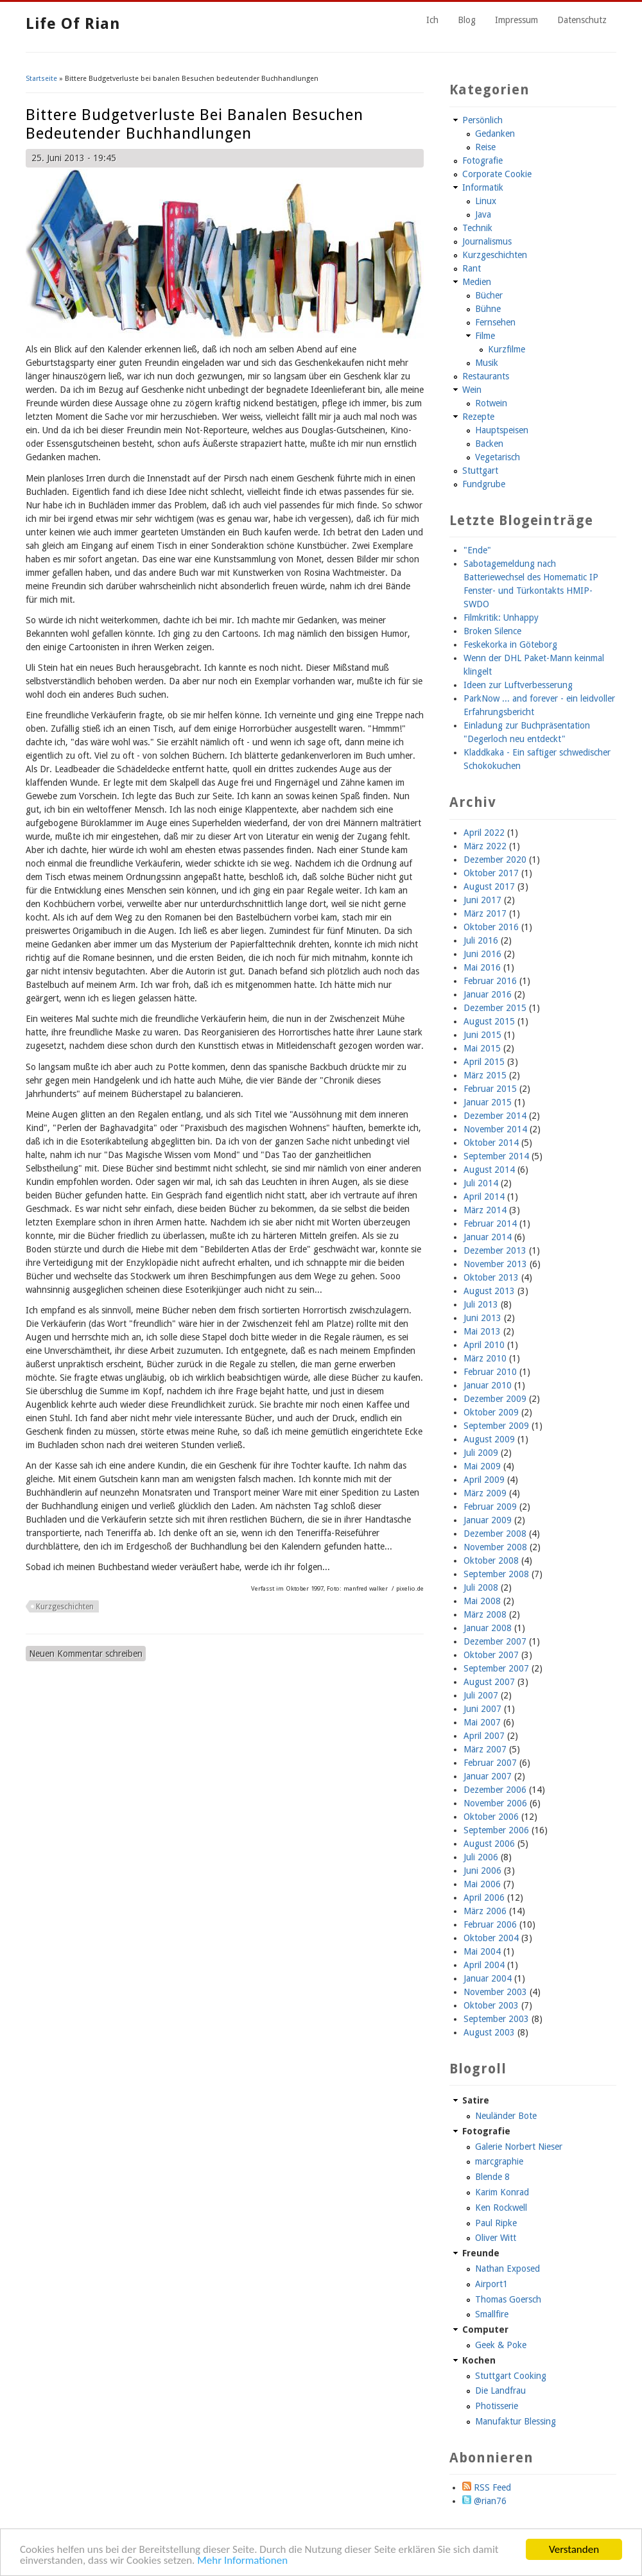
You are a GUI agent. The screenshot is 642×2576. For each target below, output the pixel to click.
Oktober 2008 (491, 1560)
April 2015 (484, 1062)
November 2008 (495, 1547)
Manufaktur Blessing (515, 2421)
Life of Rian (73, 24)
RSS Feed (486, 2487)
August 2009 (489, 1439)
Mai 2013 (482, 1331)
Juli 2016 (481, 940)
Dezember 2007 (495, 1641)
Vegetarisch (497, 457)
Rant (471, 268)
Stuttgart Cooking (510, 2376)
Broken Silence (492, 631)
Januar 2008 (488, 1628)
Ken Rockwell (501, 2207)
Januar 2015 (488, 1102)
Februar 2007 (490, 1763)
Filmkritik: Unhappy (501, 617)
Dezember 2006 (495, 1790)
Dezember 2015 (495, 1008)
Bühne (488, 309)
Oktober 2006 (491, 1816)
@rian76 (484, 2501)
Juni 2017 (482, 900)
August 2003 (489, 2032)
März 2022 (485, 846)
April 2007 (484, 1736)
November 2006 (495, 1803)
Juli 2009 (481, 1453)
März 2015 (485, 1075)
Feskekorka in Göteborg (510, 644)
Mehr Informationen (242, 2561)
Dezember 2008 (495, 1533)
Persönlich (482, 120)
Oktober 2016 (491, 927)
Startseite (41, 78)
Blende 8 (492, 2177)
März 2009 (485, 1493)
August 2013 (489, 1291)
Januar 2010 (488, 1385)
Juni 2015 (482, 1035)
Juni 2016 (482, 954)
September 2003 (496, 2019)
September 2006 (496, 1830)
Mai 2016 (482, 967)
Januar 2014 (488, 1237)
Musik (486, 363)
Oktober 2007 (491, 1655)
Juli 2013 (481, 1304)
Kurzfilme (506, 349)
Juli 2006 (481, 1857)
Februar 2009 (490, 1506)
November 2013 (495, 1264)
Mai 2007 (482, 1722)
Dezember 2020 (495, 859)
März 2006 (485, 1911)
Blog (467, 20)
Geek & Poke (500, 2345)
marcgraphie (499, 2161)
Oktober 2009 (491, 1412)
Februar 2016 (490, 981)
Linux (485, 201)
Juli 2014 (481, 1183)
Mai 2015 (482, 1048)
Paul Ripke (496, 2223)
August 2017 (489, 886)
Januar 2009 (488, 1520)
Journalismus (487, 241)
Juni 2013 (482, 1318)
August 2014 (489, 1169)
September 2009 (496, 1426)
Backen (489, 443)
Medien (476, 282)
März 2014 (485, 1210)
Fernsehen (495, 322)
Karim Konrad (502, 2192)
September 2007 (496, 1668)
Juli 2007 (481, 1695)
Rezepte (478, 416)
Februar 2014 (490, 1223)
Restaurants (485, 376)
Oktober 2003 (491, 2005)
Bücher (489, 295)
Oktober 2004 (491, 1938)
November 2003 (495, 1992)
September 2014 (496, 1156)
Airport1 (491, 2284)
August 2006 (489, 1843)
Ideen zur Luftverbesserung (518, 685)
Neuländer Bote (506, 2116)
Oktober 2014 (491, 1142)
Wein (472, 390)
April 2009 (484, 1479)
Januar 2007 (488, 1776)
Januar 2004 (488, 1978)
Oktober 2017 (491, 873)
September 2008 (496, 1574)
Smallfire (491, 2314)
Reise (485, 147)
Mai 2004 (482, 1951)
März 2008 (485, 1614)
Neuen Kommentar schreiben (86, 1653)
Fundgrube (483, 484)
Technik (477, 228)
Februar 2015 (490, 1089)
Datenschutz (582, 20)
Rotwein (491, 403)
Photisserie (496, 2406)
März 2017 (485, 913)
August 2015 (489, 1021)
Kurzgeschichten (65, 1606)
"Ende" (477, 550)
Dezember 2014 (495, 1116)
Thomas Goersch (508, 2299)
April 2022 (484, 832)
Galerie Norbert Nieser (518, 2146)
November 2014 (495, 1129)
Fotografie (482, 160)
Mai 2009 (482, 1466)
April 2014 (484, 1196)
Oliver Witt (495, 2238)
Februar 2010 (490, 1372)
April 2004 (484, 1965)
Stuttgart (480, 470)
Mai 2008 (482, 1601)
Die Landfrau (500, 2390)
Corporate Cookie (497, 174)
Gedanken (495, 133)
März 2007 (485, 1749)
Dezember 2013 (495, 1250)
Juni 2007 (482, 1709)
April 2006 (484, 1897)
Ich (432, 20)
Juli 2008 (481, 1587)
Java (483, 214)
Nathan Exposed (507, 2268)
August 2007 (489, 1682)
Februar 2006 (490, 1924)
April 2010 (484, 1345)
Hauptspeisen (501, 430)
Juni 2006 (482, 1870)
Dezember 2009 (495, 1399)
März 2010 (485, 1358)
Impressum (516, 20)
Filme (485, 336)
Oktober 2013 (491, 1277)
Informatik (482, 187)
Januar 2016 (488, 994)
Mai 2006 (482, 1884)
